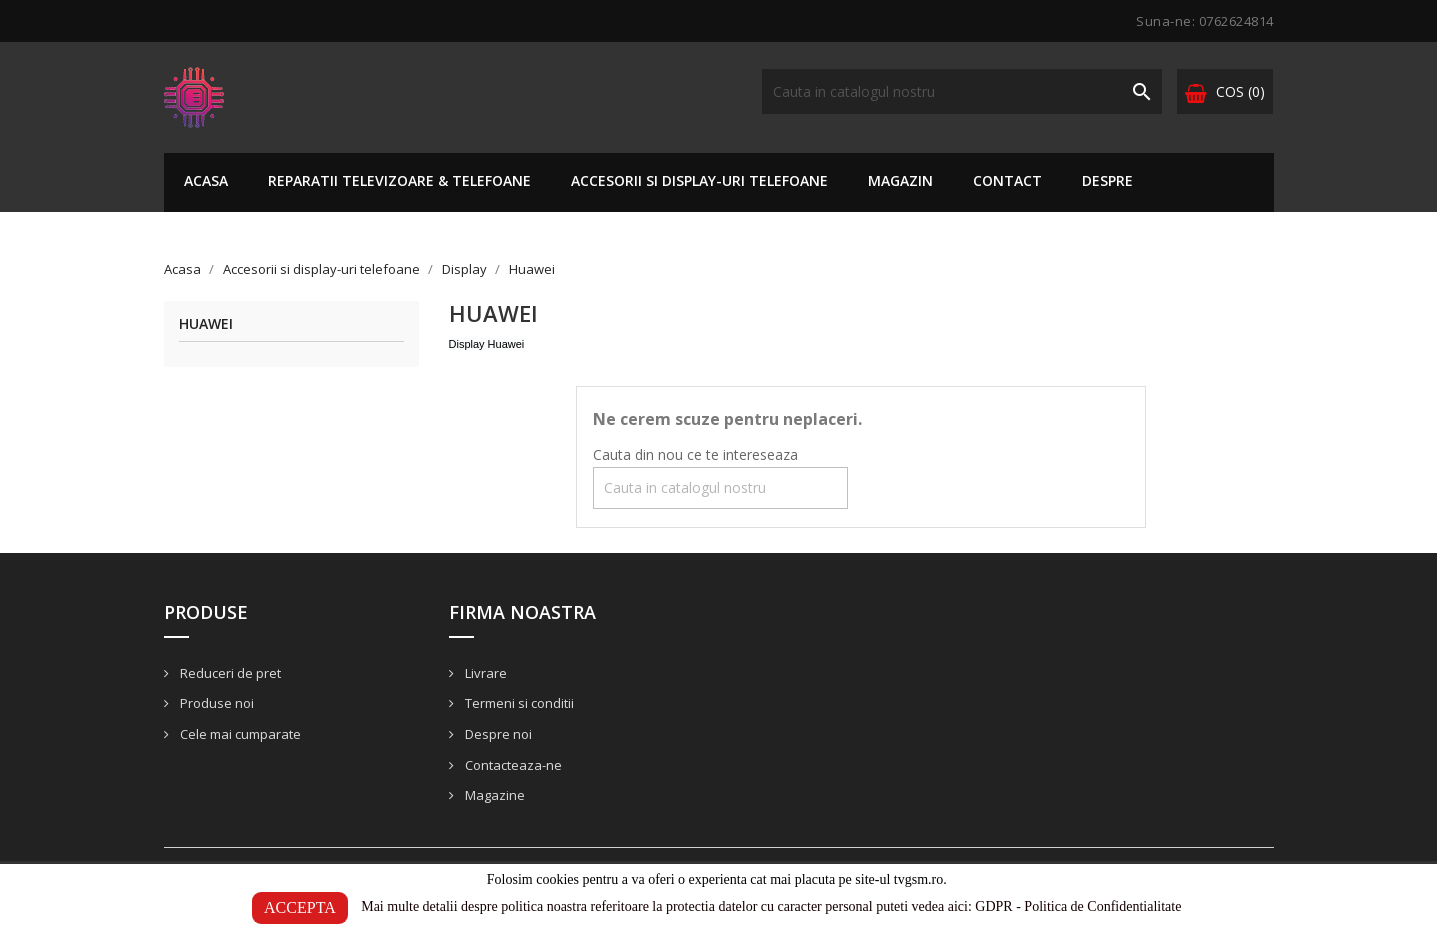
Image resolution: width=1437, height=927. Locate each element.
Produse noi (215, 703)
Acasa (206, 180)
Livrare (484, 673)
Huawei (206, 324)
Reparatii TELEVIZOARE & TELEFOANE (399, 180)
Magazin (900, 180)
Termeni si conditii (518, 703)
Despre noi (497, 734)
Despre (1107, 180)
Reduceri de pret (229, 673)
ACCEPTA (300, 907)
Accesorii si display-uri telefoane (699, 180)
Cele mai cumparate (239, 734)
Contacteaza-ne (512, 765)
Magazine (493, 795)
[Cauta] (962, 91)
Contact (1007, 180)
